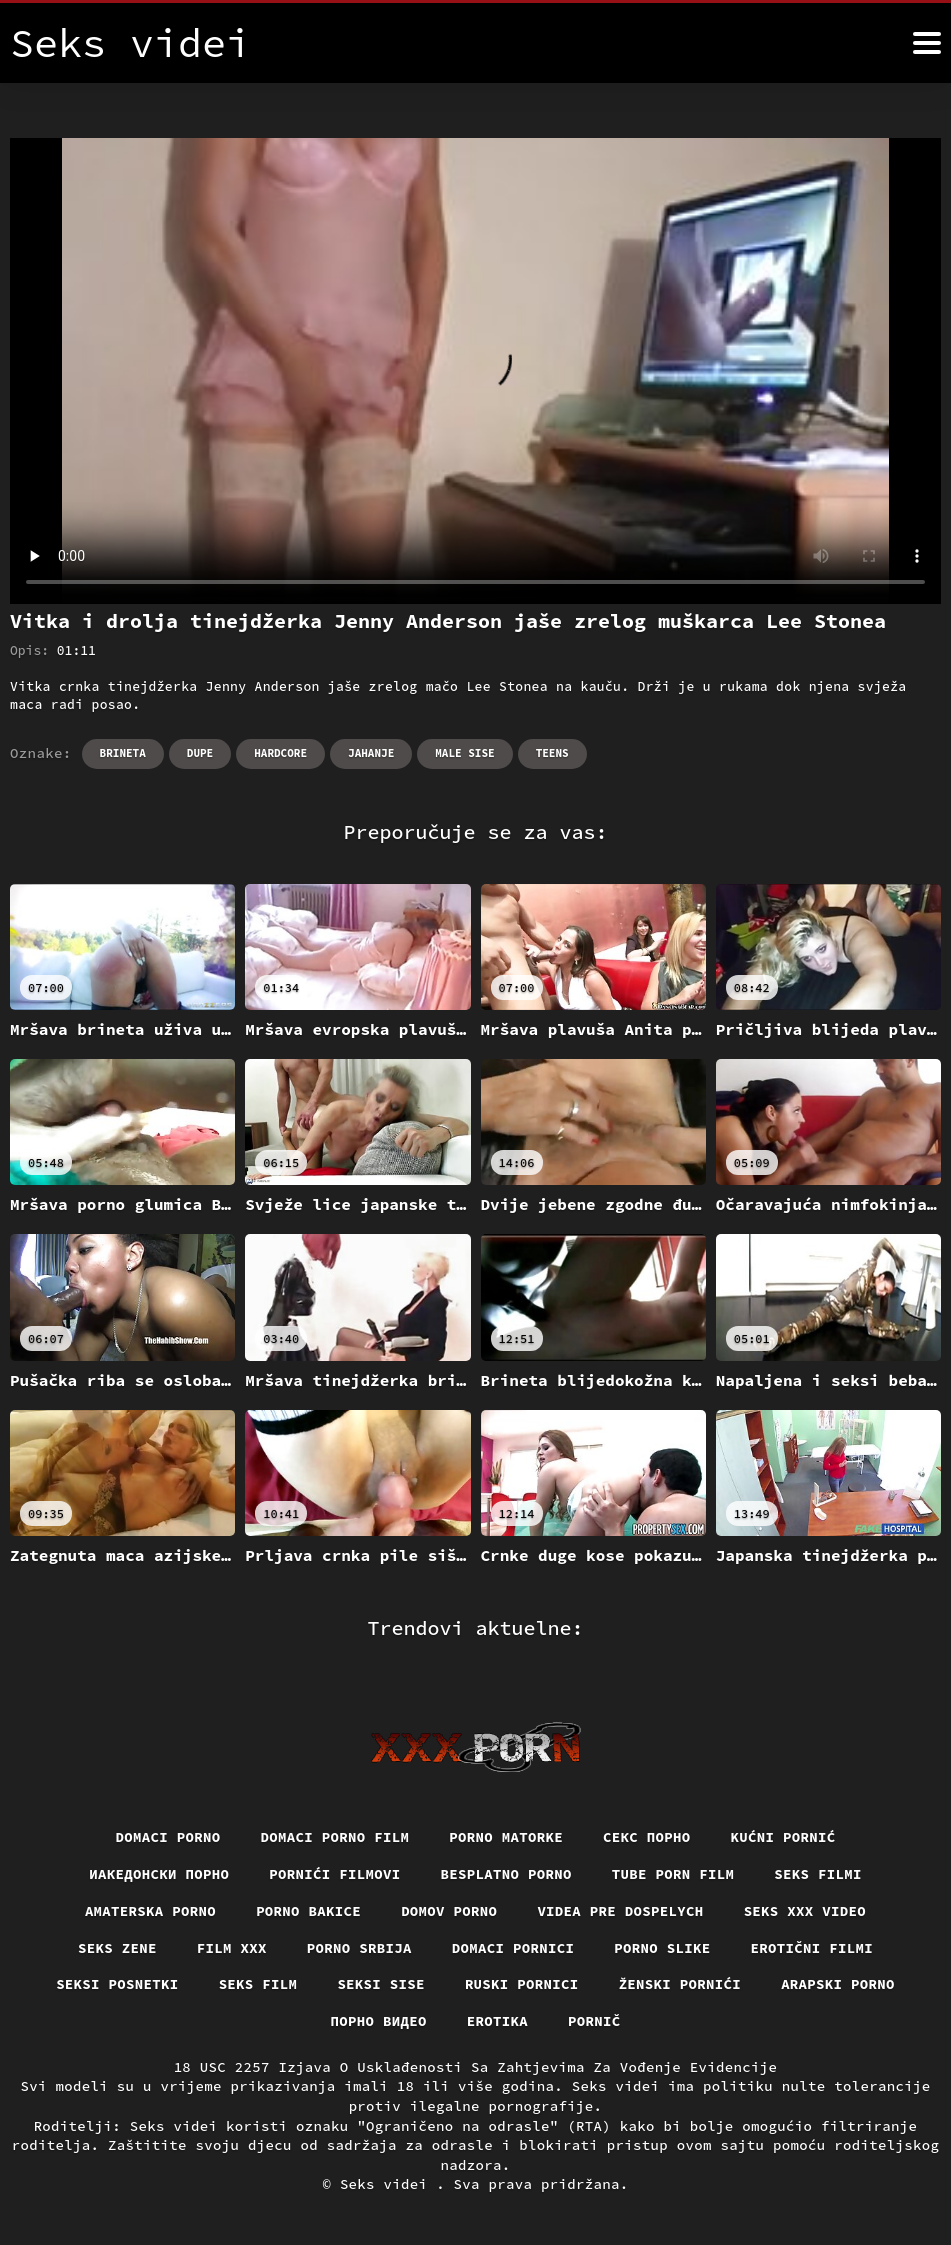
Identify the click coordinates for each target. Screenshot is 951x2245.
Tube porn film (673, 1874)
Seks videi (388, 2184)
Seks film (258, 1984)
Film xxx (232, 1948)
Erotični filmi (812, 1948)
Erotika (497, 2021)
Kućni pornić (783, 1837)
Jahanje (371, 753)
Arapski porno (838, 1984)
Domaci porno (168, 1837)
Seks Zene (117, 1948)
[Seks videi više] (927, 43)
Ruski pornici (522, 1984)
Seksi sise (381, 1984)
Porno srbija (359, 1948)
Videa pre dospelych (620, 1911)
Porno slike (662, 1948)
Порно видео (379, 2021)
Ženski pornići (680, 1984)
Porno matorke (506, 1837)
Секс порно (647, 1837)
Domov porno (449, 1911)
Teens (552, 753)
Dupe (200, 753)
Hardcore (280, 753)
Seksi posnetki (117, 1984)
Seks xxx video (805, 1911)
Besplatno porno (506, 1874)
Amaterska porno (150, 1911)
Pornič (594, 2021)
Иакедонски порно (159, 1874)
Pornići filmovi (334, 1874)
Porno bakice (308, 1911)
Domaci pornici (513, 1948)
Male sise (464, 753)
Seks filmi (818, 1874)
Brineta (123, 753)
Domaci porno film (335, 1837)
